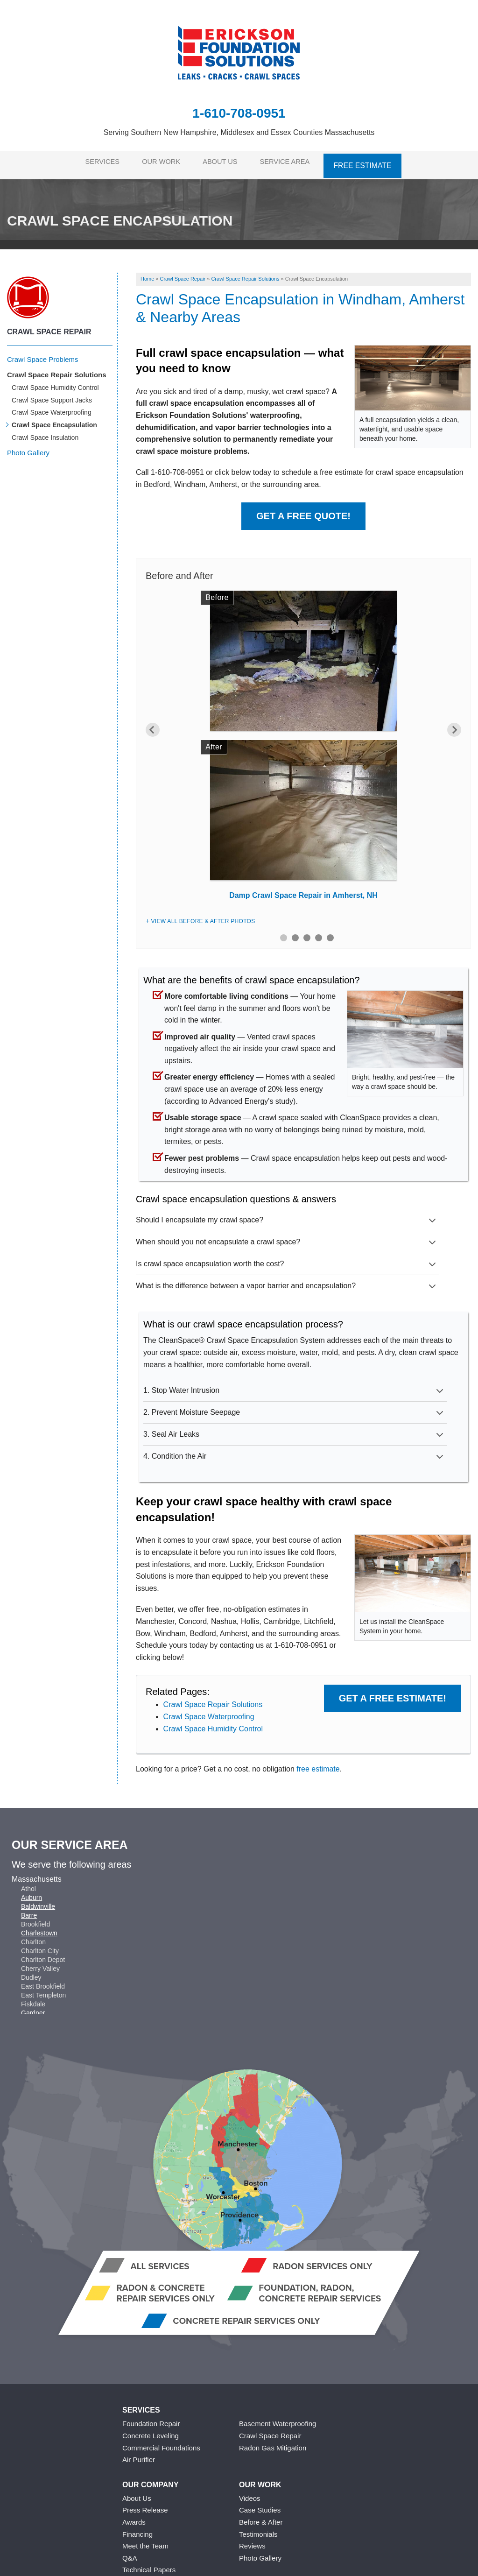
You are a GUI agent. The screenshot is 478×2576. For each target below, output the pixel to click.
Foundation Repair (151, 2418)
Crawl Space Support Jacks (52, 394)
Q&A (129, 2552)
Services (98, 162)
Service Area (292, 162)
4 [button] (318, 932)
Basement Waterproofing (277, 2418)
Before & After (260, 2517)
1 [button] (283, 932)
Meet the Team (145, 2541)
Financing (137, 2529)
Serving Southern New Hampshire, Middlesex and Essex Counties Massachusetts (239, 132)
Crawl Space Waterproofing (208, 1711)
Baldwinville (38, 1901)
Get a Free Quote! (303, 510)
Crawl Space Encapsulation (54, 419)
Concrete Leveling (150, 2431)
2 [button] (295, 932)
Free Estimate (370, 162)
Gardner (33, 2007)
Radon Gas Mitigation (272, 2442)
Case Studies (260, 2505)
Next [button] (454, 724)
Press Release (145, 2505)
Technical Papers (149, 2565)
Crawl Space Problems (42, 354)
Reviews (252, 2541)
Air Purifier (138, 2454)
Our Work (161, 162)
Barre (29, 1910)
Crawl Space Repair (49, 327)
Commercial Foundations (161, 2442)
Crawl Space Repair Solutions (213, 1699)
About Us (224, 162)
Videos (249, 2493)
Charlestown (39, 1928)
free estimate (317, 1764)
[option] (303, 742)
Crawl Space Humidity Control (213, 1723)
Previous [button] (153, 724)
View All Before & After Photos (203, 915)
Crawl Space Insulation (45, 432)
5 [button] (330, 932)
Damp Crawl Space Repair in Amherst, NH (303, 890)
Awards (134, 2517)
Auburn (31, 1892)
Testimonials (258, 2529)
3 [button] (306, 932)
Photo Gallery (28, 448)
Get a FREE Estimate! (392, 1693)
